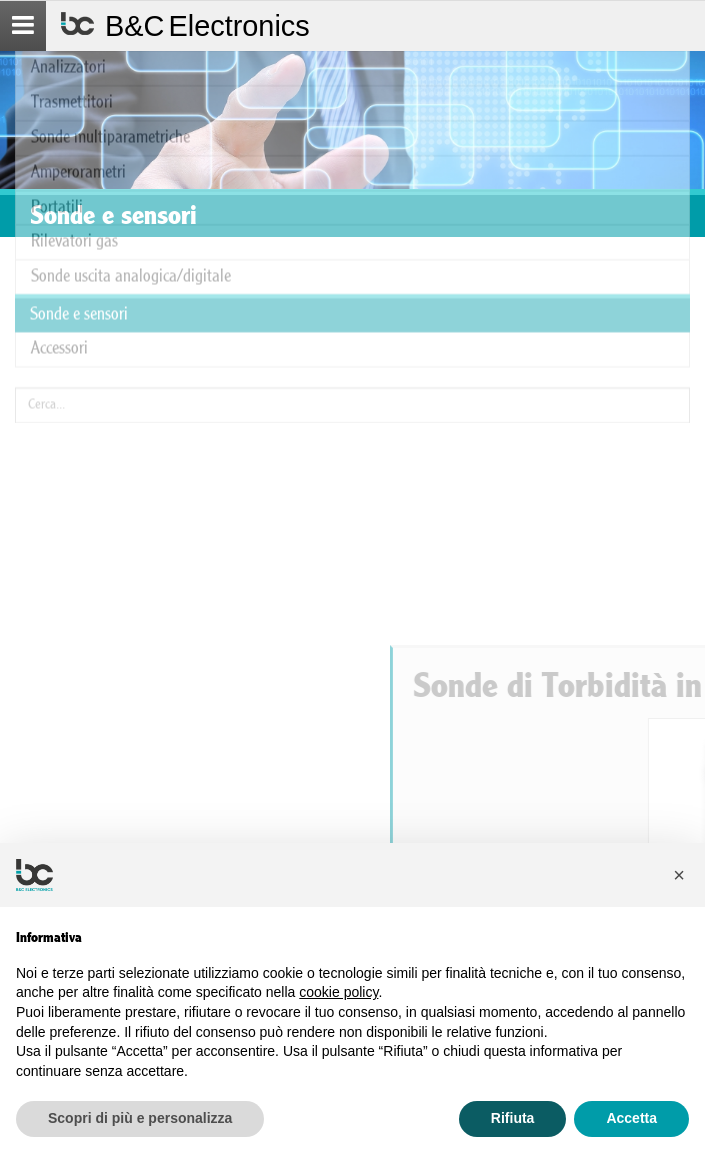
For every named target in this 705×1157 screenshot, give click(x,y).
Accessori (59, 278)
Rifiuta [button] (513, 1118)
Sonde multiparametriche (110, 68)
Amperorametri (78, 103)
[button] (679, 875)
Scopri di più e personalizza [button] (140, 1118)
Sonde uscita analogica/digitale (131, 207)
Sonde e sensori (79, 245)
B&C (207, 26)
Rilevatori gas (74, 172)
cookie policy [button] (338, 992)
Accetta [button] (631, 1118)
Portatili (57, 137)
